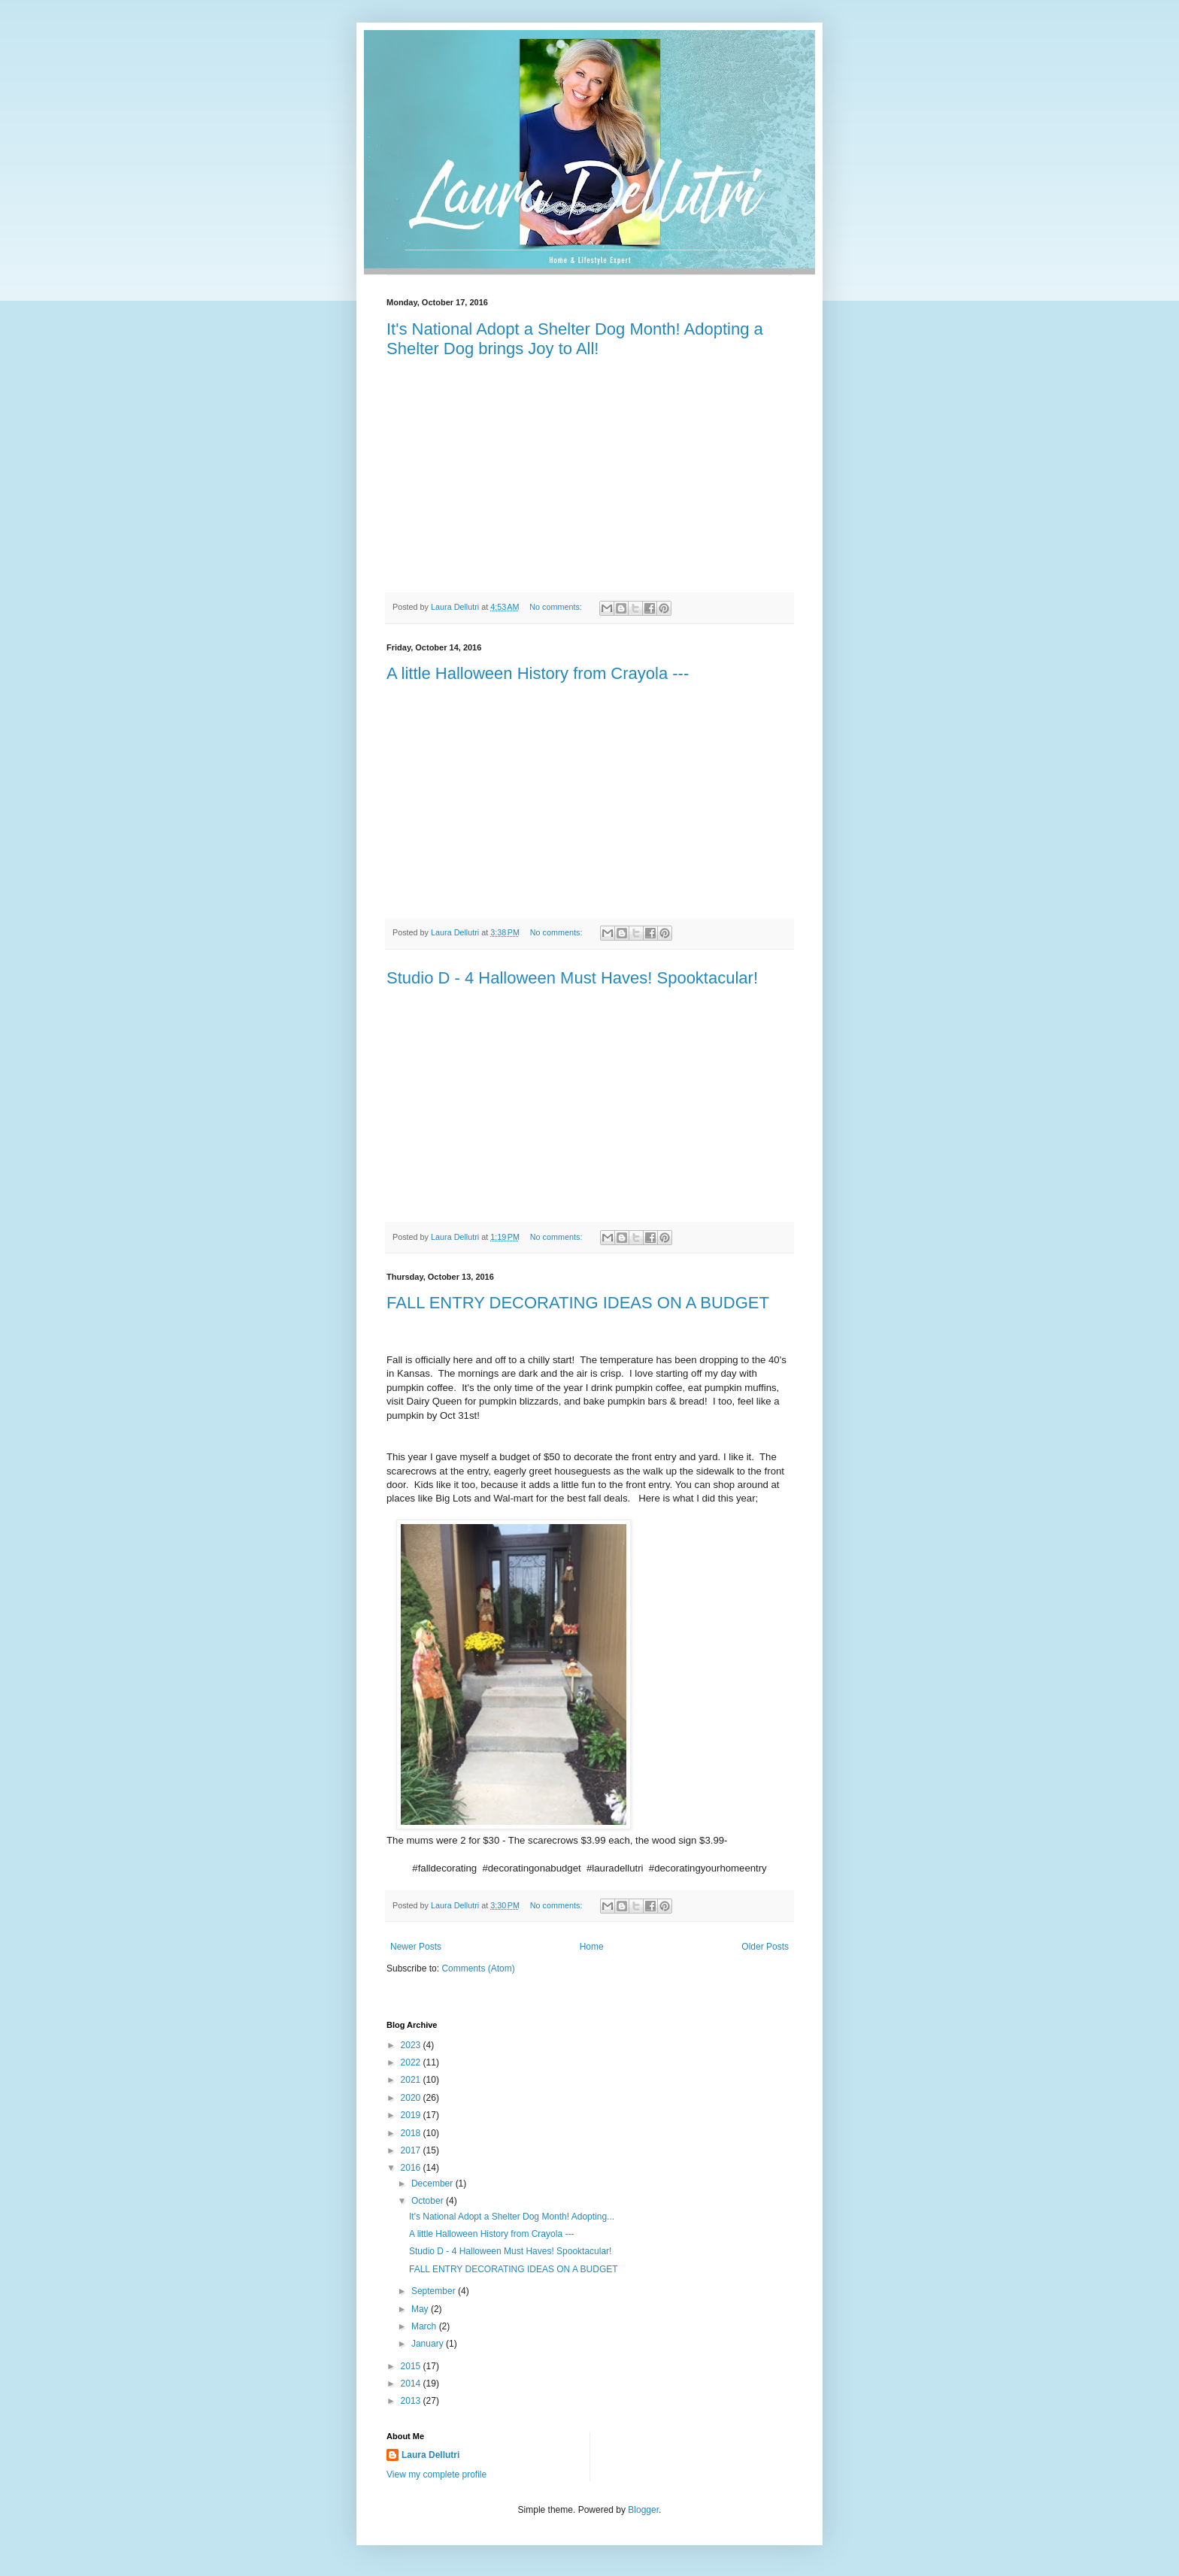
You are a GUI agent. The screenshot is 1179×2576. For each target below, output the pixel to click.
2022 (412, 2062)
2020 (412, 2098)
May (421, 2309)
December (433, 2183)
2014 (412, 2383)
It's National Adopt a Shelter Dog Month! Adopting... (511, 2216)
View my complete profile (436, 2474)
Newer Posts (415, 1946)
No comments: (556, 606)
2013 (412, 2401)
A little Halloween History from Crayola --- (537, 673)
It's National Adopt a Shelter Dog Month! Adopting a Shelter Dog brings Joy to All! (574, 339)
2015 (412, 2366)
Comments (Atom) (477, 1968)
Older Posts (765, 1946)
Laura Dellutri (430, 2455)
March (425, 2326)
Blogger (643, 2510)
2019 (412, 2115)
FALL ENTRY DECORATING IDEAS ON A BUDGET (577, 1302)
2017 (412, 2150)
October (428, 2201)
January (428, 2343)
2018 (412, 2133)
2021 (412, 2079)
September (434, 2291)
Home (592, 1946)
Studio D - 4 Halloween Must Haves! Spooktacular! (572, 977)
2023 (412, 2045)
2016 (412, 2167)
